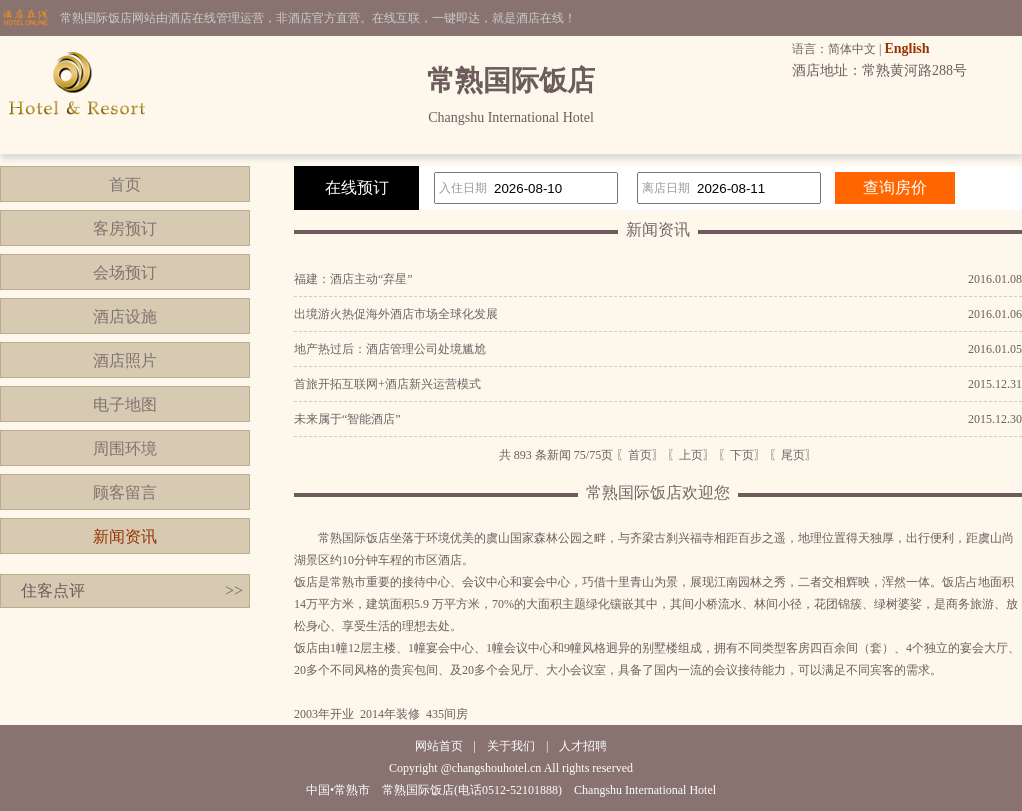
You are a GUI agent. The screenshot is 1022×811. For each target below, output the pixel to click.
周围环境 (125, 448)
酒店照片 (125, 360)
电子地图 (125, 404)
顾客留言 (125, 492)
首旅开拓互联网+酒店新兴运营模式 (387, 384)
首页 (125, 184)
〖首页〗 (640, 455)
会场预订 (125, 272)
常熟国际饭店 (354, 538)
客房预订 (125, 228)
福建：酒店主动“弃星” (353, 279)
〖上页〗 (691, 455)
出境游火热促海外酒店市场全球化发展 (396, 314)
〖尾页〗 (793, 455)
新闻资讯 (125, 536)
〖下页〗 (742, 455)
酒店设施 (125, 316)
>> (234, 590)
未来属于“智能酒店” (347, 419)
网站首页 (439, 746)
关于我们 (511, 746)
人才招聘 (583, 746)
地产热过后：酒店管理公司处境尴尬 (390, 349)
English (906, 48)
